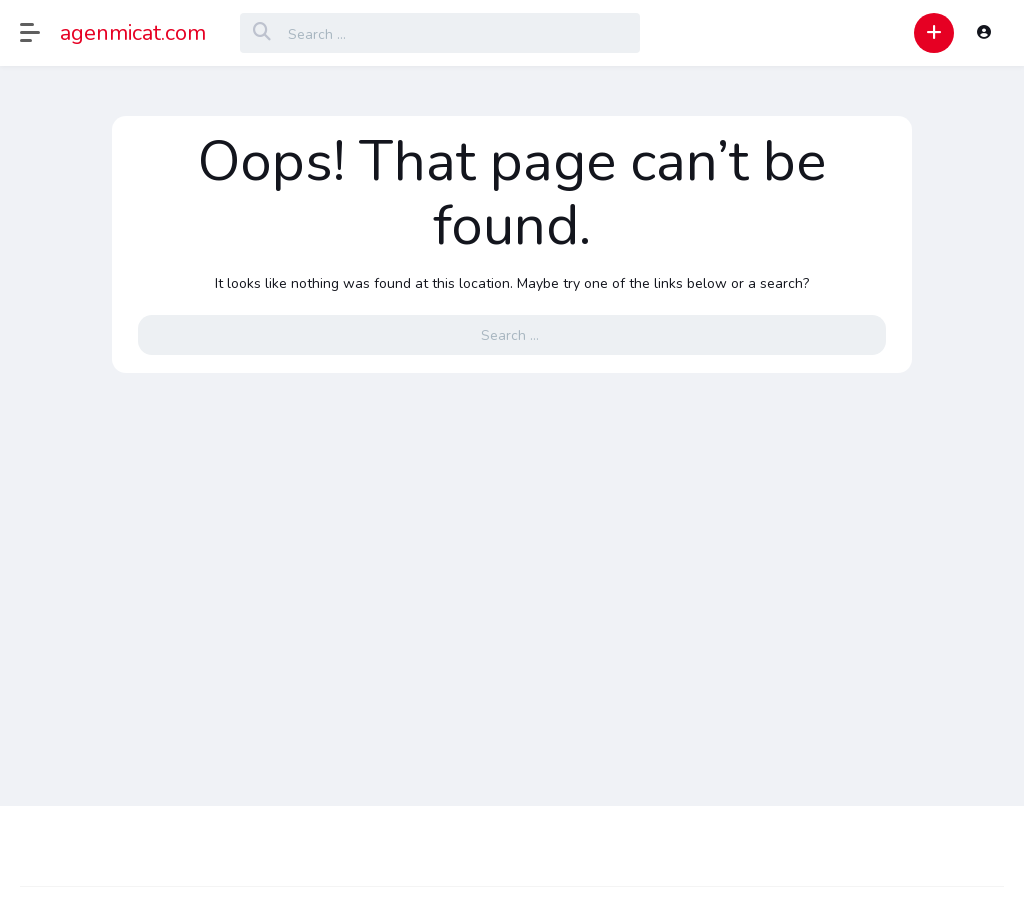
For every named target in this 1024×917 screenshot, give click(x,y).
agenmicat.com (133, 33)
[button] (40, 33)
